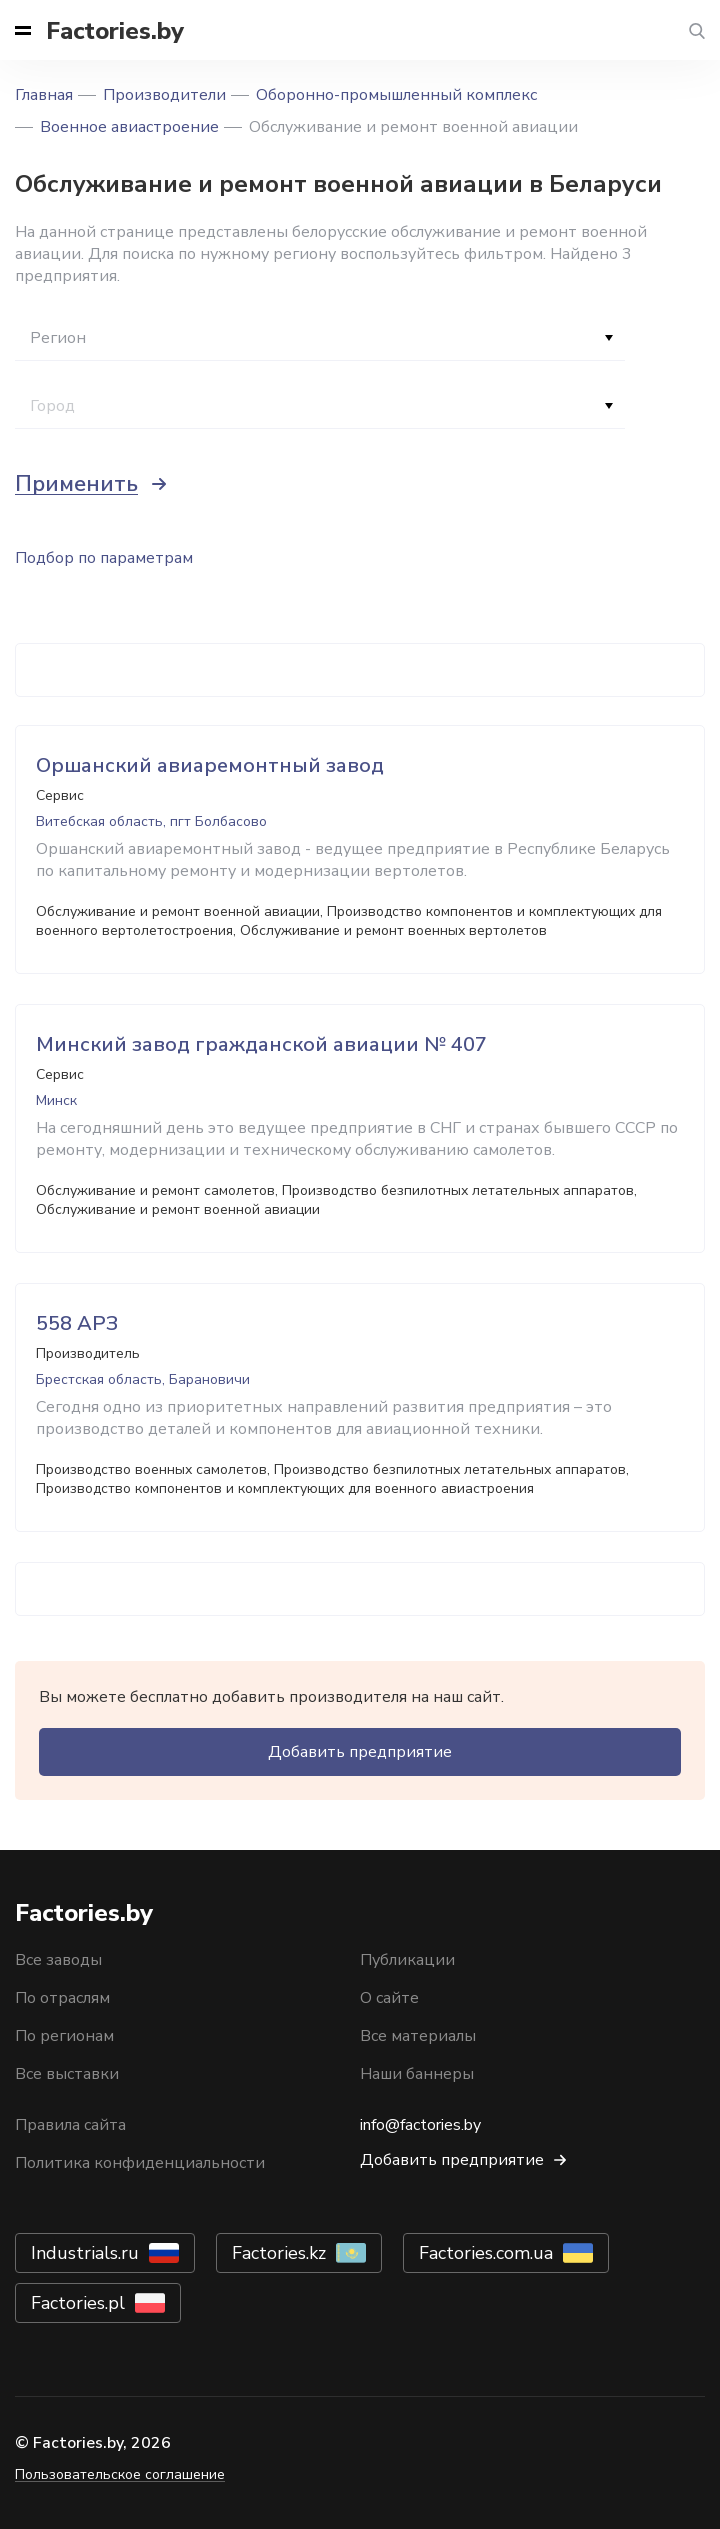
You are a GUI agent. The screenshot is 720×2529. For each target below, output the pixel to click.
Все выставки (67, 2074)
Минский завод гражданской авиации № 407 (261, 1044)
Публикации (407, 1960)
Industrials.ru (85, 2253)
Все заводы (58, 1960)
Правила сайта (70, 2125)
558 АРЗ (77, 1323)
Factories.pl (78, 2303)
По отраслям (62, 1998)
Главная (44, 95)
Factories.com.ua (486, 2253)
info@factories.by (420, 2125)
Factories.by (115, 31)
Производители (164, 95)
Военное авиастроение (129, 127)
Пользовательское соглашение (120, 2474)
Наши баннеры (417, 2074)
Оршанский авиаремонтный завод (210, 765)
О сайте (389, 1998)
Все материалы (418, 2036)
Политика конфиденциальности (140, 2163)
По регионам (64, 2036)
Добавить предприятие (360, 1752)
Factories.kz (279, 2253)
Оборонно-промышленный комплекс (396, 95)
